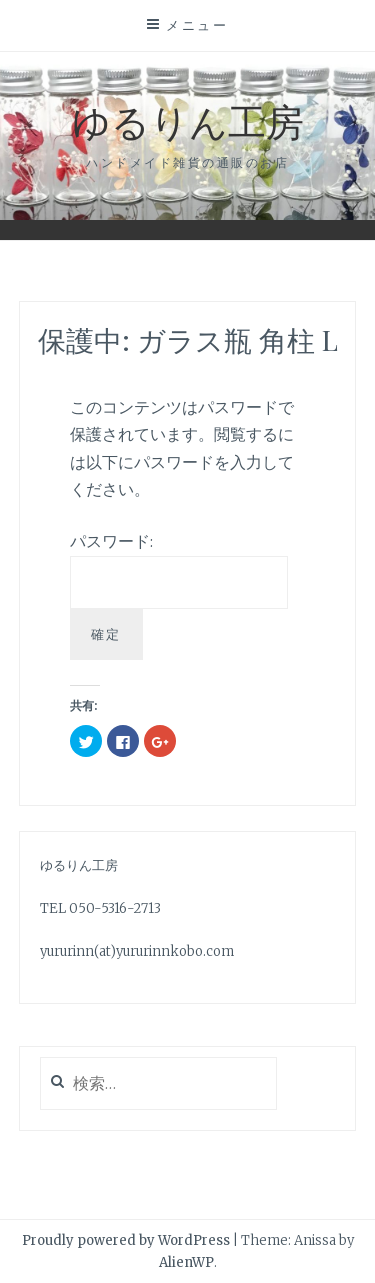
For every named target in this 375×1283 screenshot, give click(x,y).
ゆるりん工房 (188, 120)
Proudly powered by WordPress (126, 1240)
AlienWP (186, 1262)
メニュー (197, 25)
